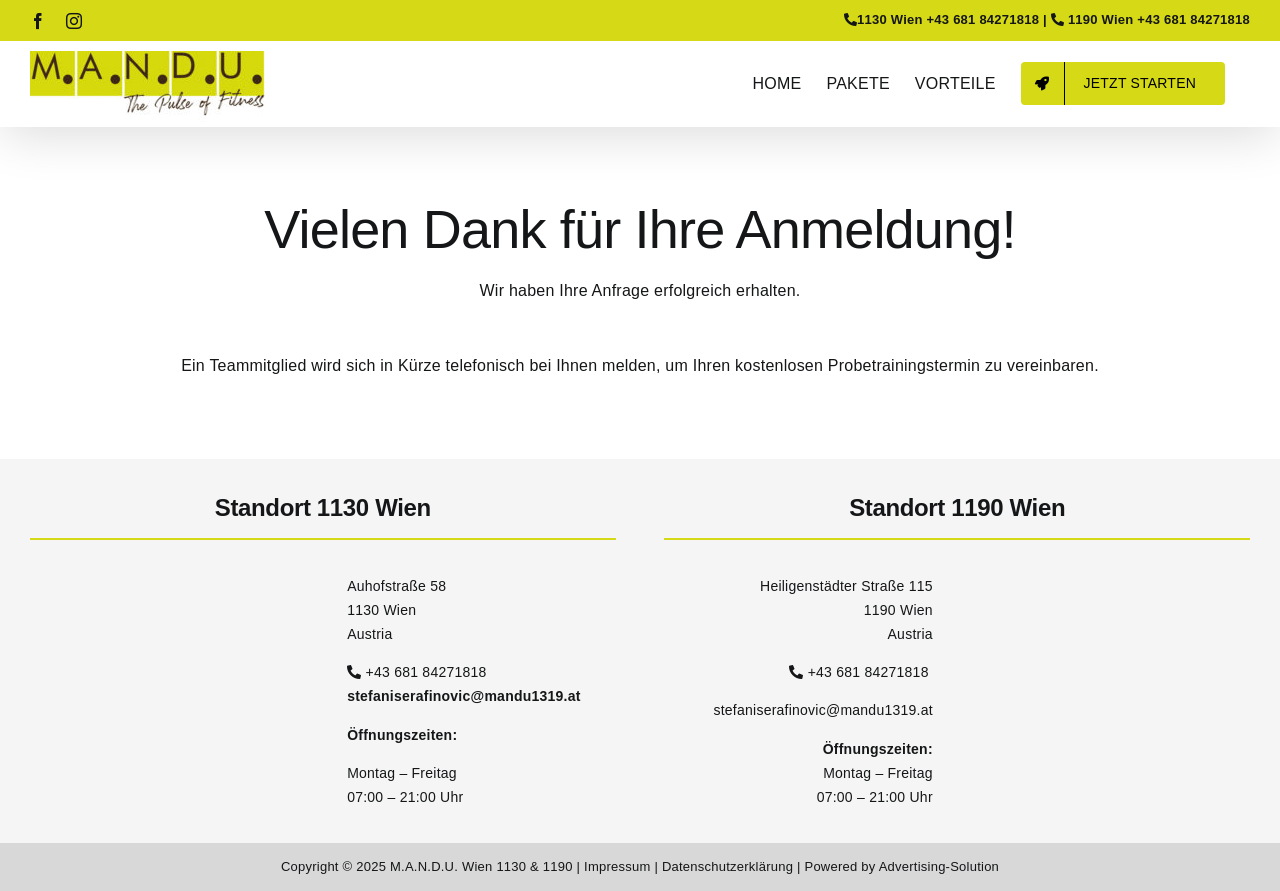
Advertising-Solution (939, 866)
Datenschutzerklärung (729, 866)
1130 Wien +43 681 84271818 (948, 19)
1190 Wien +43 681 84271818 (1159, 19)
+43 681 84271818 (426, 672)
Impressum (619, 866)
